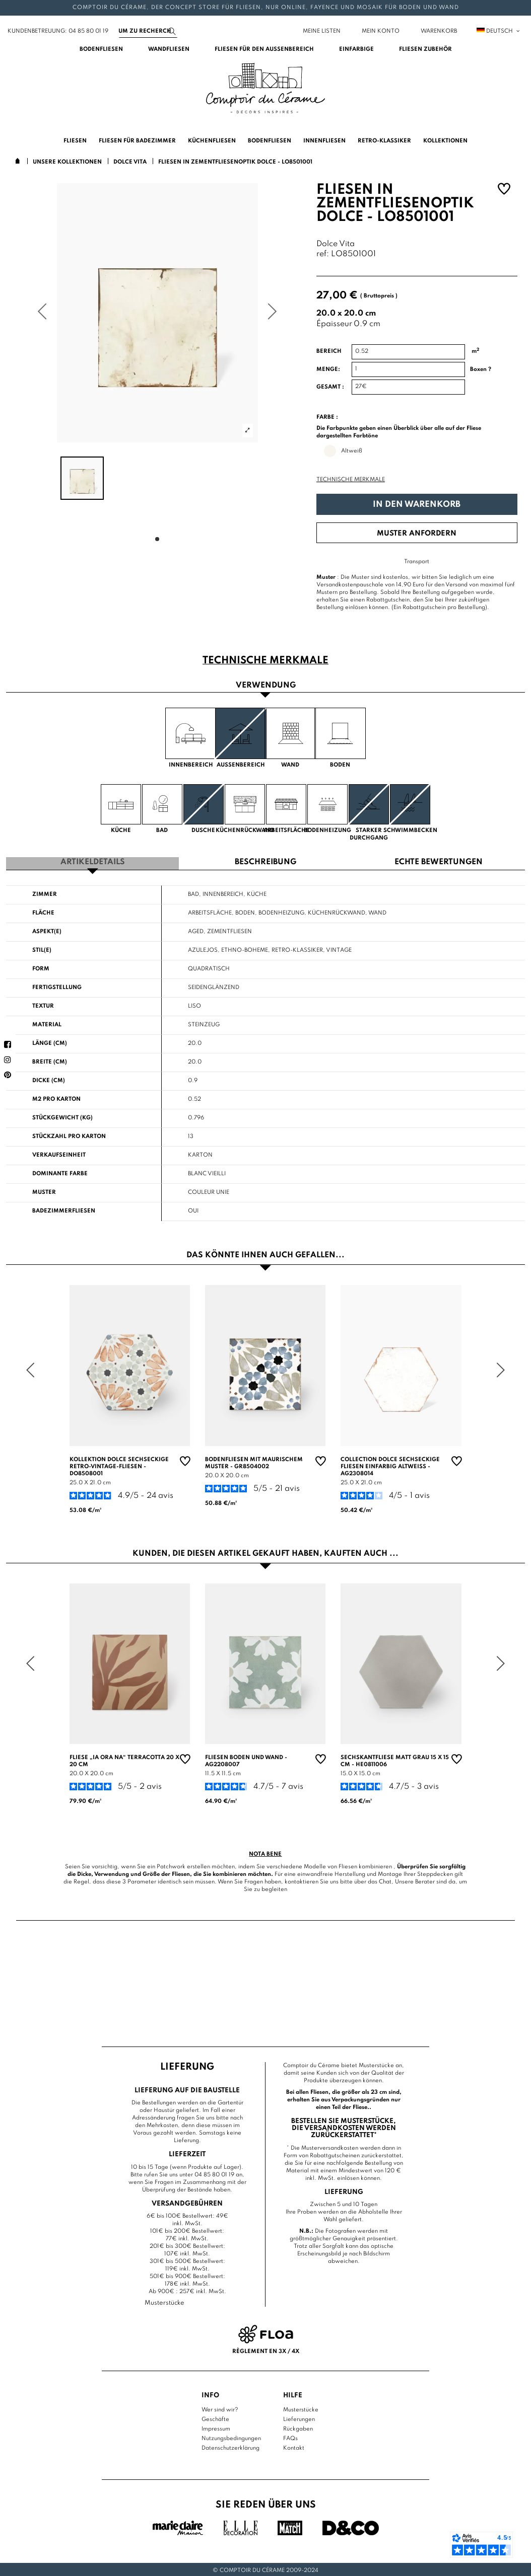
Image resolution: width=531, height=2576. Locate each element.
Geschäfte (215, 2418)
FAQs (290, 2437)
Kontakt (293, 2447)
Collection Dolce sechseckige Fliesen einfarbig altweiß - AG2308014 (390, 1465)
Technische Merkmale (350, 480)
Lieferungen (299, 2418)
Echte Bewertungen (438, 861)
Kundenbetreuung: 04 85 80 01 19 (58, 31)
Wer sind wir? (220, 2408)
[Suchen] (148, 31)
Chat (385, 1880)
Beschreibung (265, 861)
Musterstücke (300, 2408)
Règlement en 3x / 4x (265, 2349)
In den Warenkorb (416, 504)
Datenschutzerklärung (230, 2447)
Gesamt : (330, 387)
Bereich (329, 351)
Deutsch (499, 31)
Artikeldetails (92, 861)
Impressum (216, 2428)
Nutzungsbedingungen (231, 2437)
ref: (322, 254)
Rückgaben (298, 2428)
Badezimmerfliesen (63, 1209)
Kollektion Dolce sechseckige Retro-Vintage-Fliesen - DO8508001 (119, 1465)
